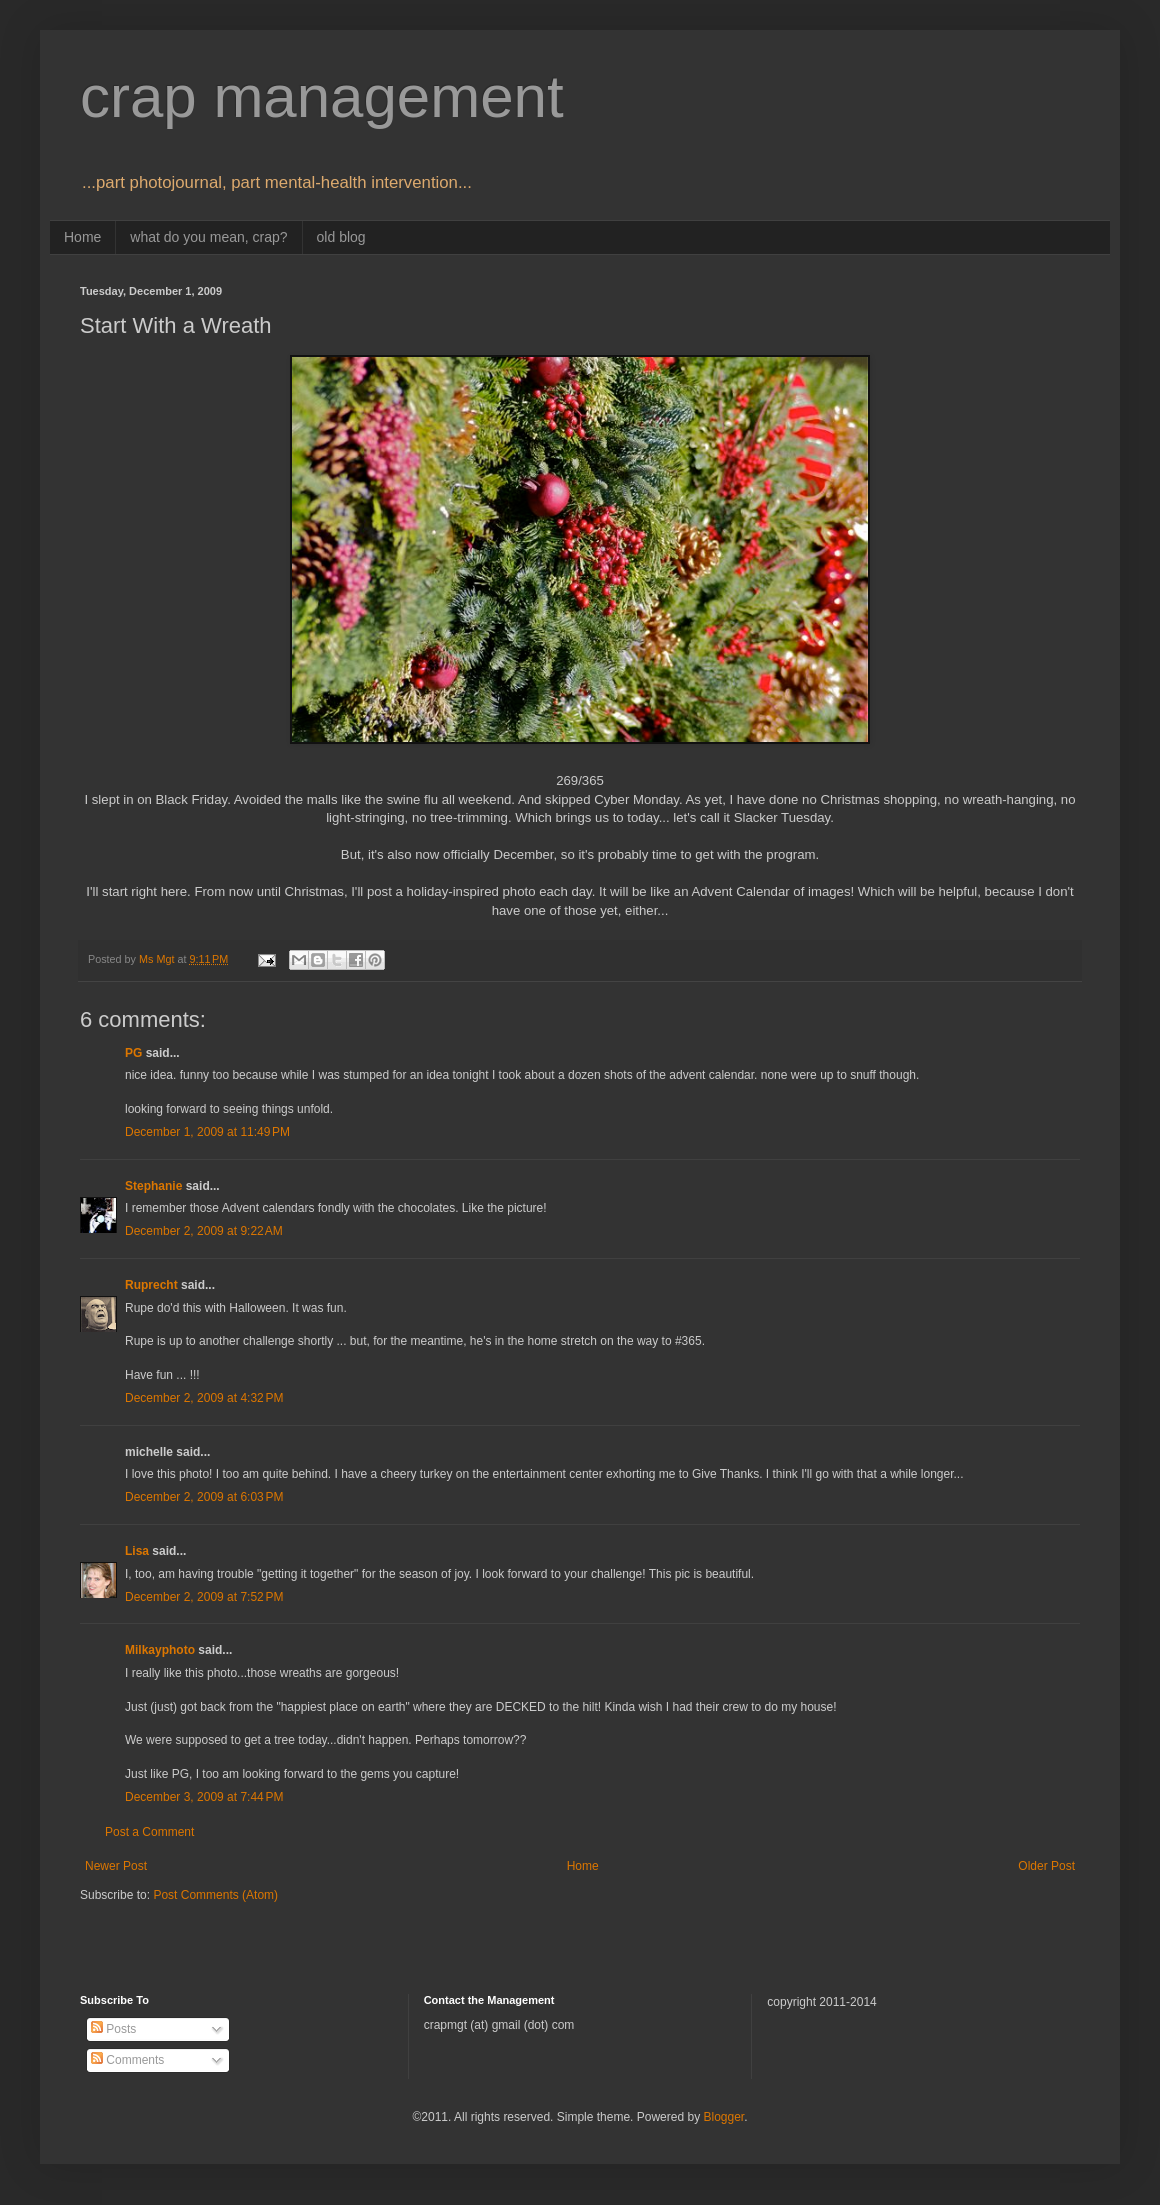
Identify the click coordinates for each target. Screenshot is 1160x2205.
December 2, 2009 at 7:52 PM (204, 1597)
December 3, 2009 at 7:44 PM (204, 1797)
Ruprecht (151, 1285)
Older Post (1046, 1866)
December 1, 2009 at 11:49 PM (207, 1132)
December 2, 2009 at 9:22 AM (204, 1231)
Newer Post (116, 1866)
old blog (341, 237)
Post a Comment (149, 1832)
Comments (127, 2060)
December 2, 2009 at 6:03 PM (204, 1497)
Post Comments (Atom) (215, 1895)
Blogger (723, 2117)
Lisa (137, 1551)
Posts (113, 2029)
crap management (322, 96)
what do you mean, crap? (208, 237)
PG (133, 1053)
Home (82, 237)
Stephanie (153, 1186)
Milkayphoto (160, 1650)
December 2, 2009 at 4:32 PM (204, 1398)
